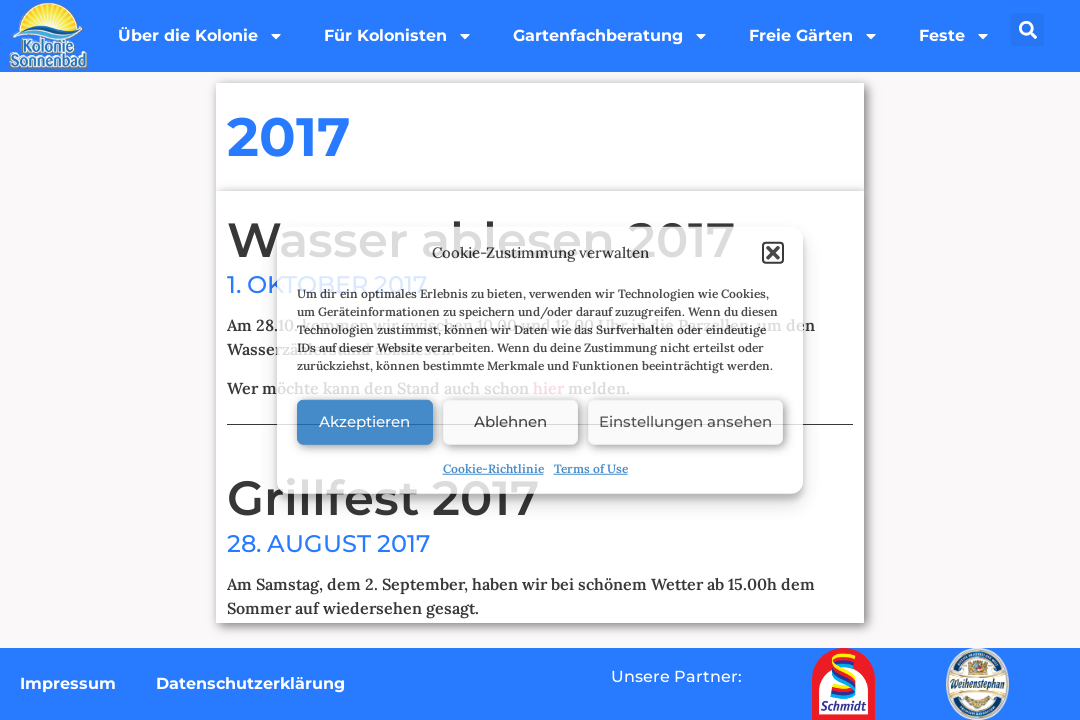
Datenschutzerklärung (250, 683)
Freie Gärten (814, 36)
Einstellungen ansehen (685, 421)
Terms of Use (591, 467)
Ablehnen (510, 421)
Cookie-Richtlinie (493, 467)
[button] (773, 253)
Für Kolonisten (398, 36)
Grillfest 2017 (383, 498)
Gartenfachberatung (611, 36)
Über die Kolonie (201, 36)
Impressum (68, 683)
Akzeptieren (364, 421)
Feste (955, 36)
